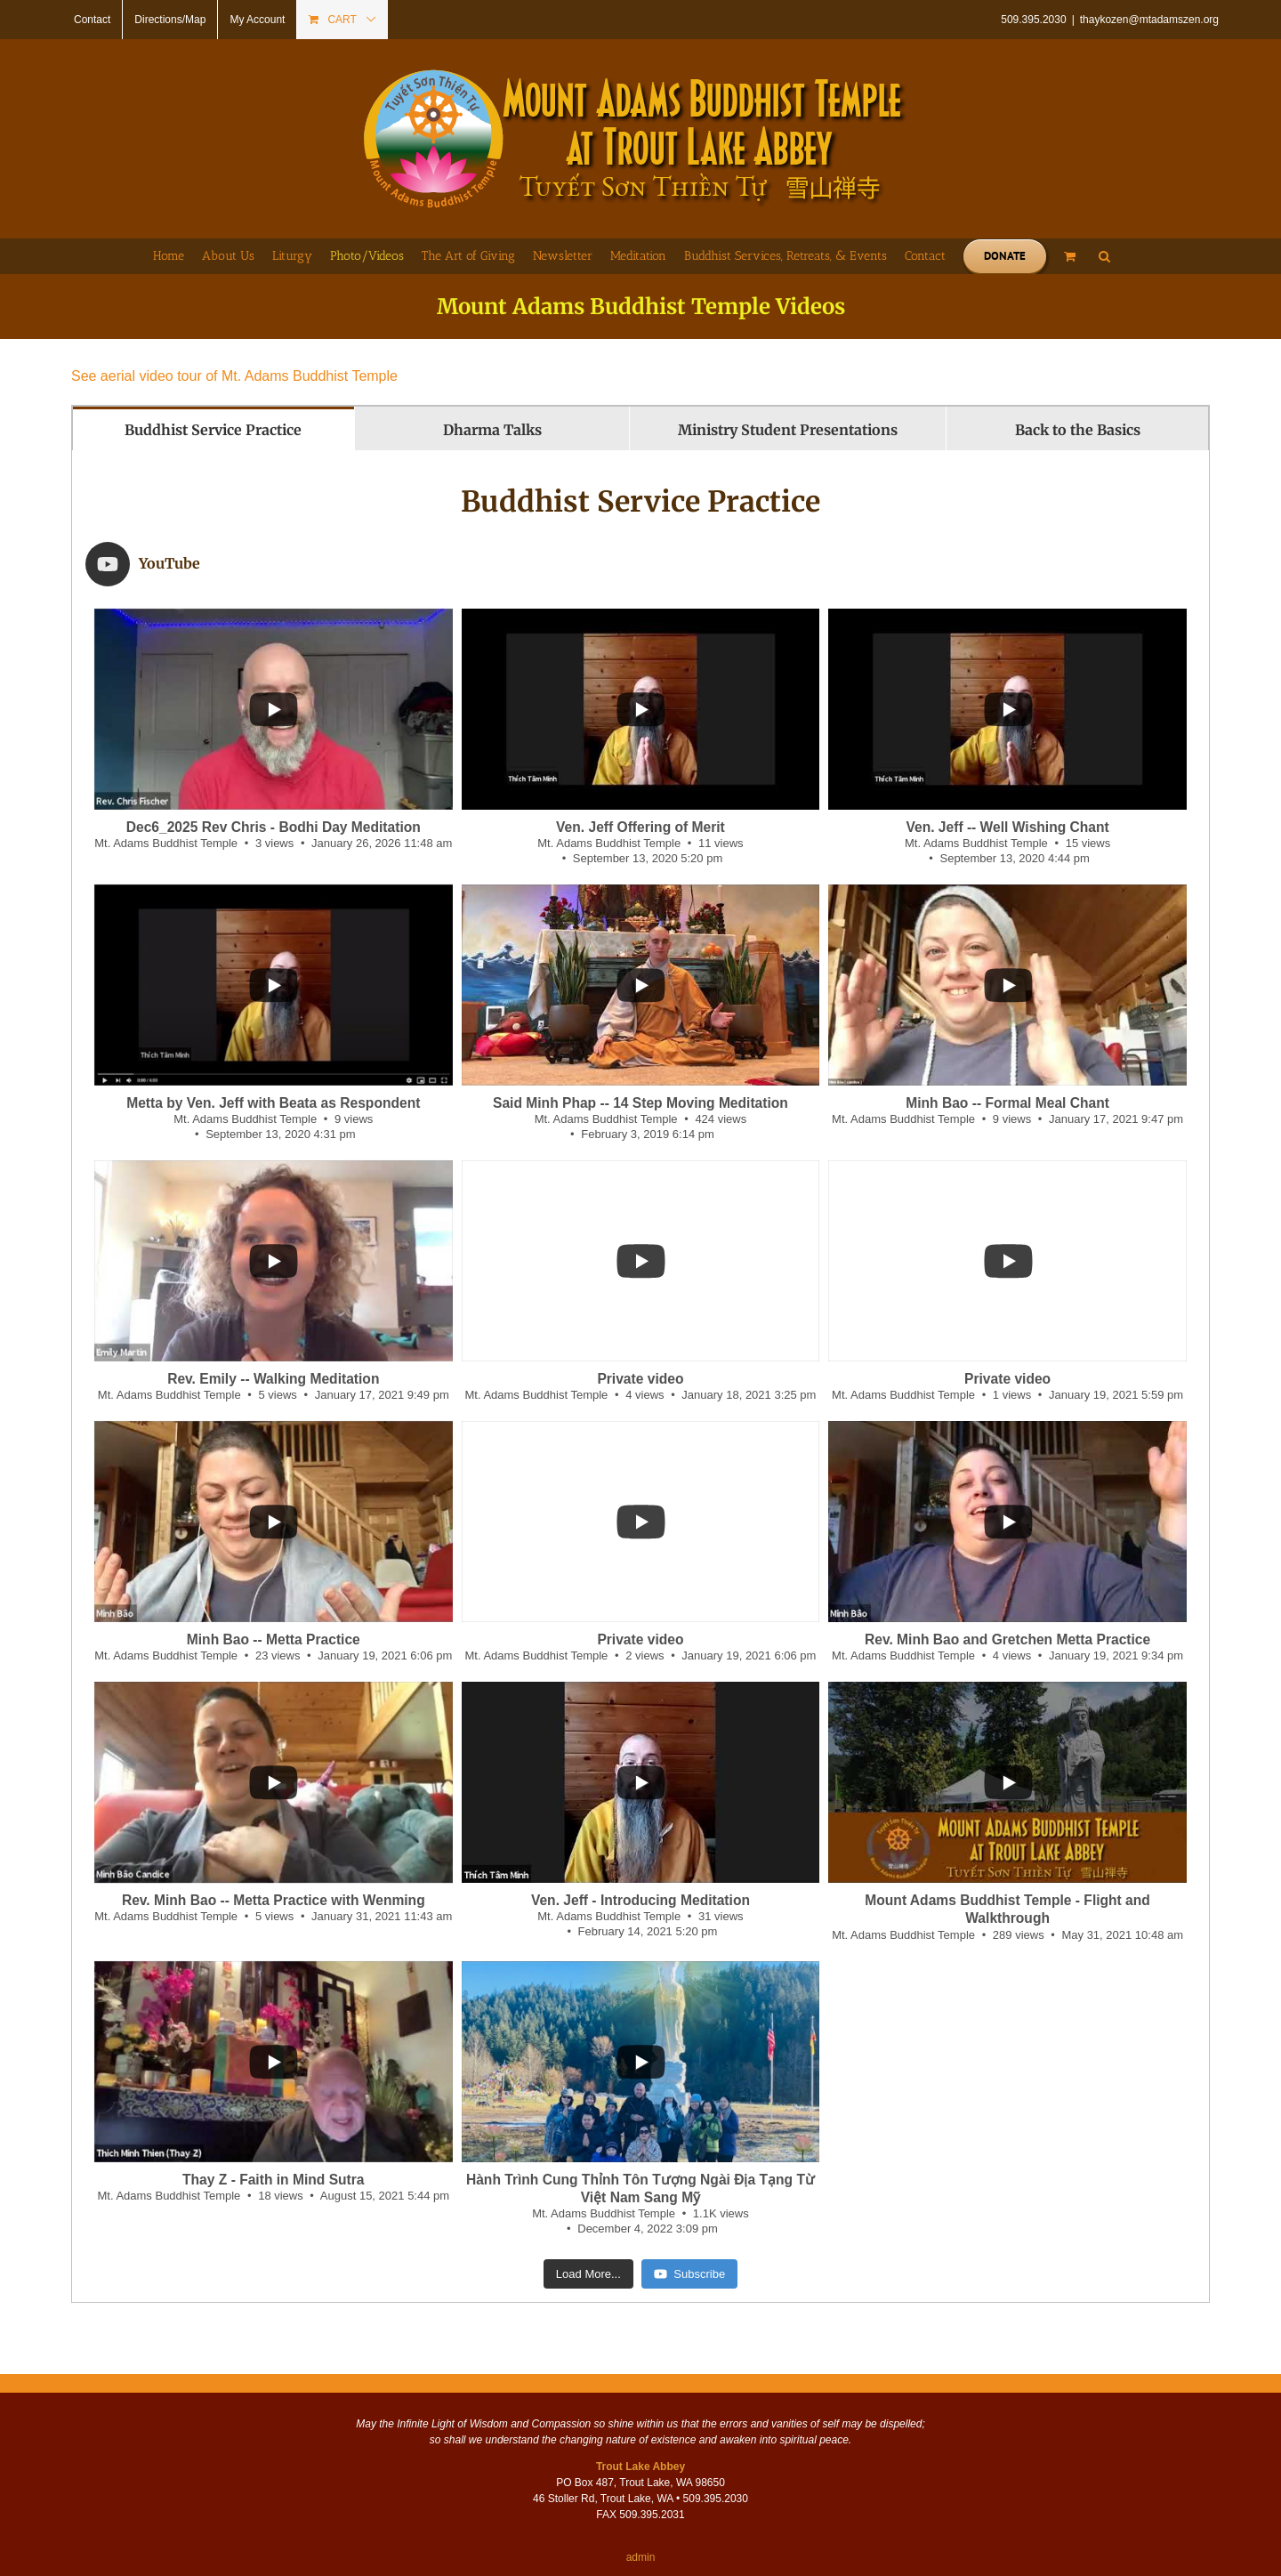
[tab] (213, 428)
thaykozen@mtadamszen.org (1149, 19)
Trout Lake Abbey (640, 2408)
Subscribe (689, 2215)
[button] (1104, 256)
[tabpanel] (640, 1347)
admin (641, 2498)
